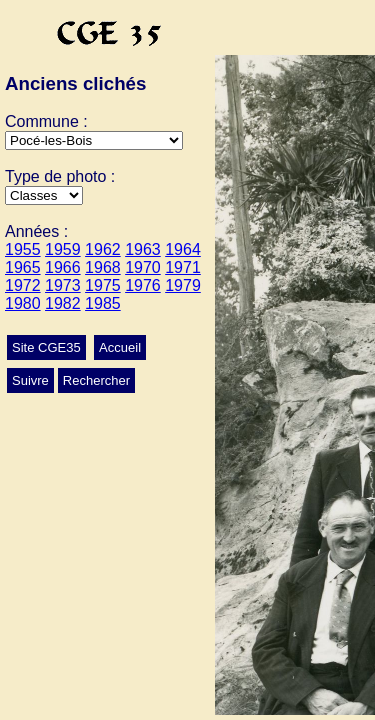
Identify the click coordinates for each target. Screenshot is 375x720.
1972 (23, 285)
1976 (143, 285)
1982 (63, 303)
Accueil (120, 347)
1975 (103, 285)
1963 (143, 249)
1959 (63, 249)
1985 (103, 303)
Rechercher (96, 380)
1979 (183, 285)
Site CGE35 (46, 347)
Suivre (30, 380)
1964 (183, 249)
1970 (143, 267)
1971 (183, 267)
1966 (63, 267)
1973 (63, 285)
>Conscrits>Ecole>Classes (44, 195)
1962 (103, 249)
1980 (23, 303)
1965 (23, 267)
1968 (103, 267)
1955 (23, 249)
